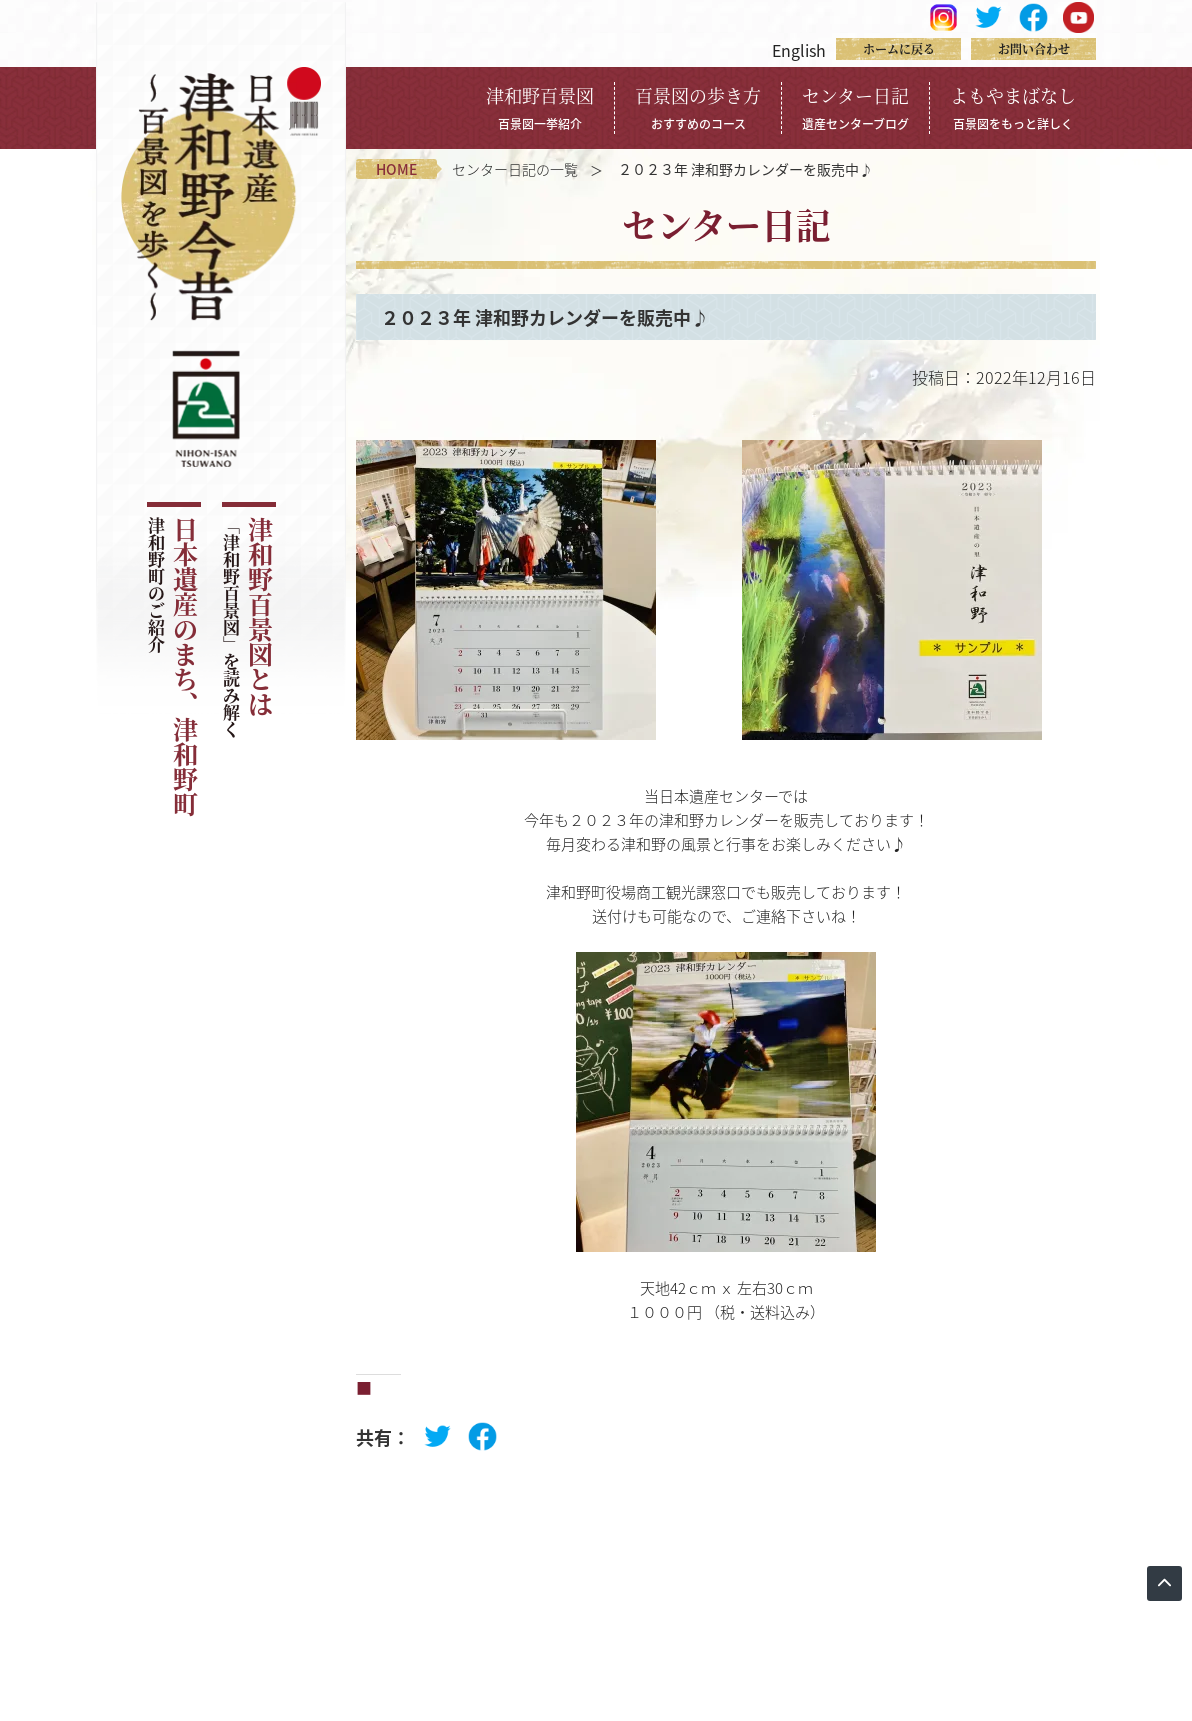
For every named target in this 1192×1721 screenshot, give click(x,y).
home (396, 169)
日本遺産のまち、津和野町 (172, 667)
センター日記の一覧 (515, 169)
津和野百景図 (540, 107)
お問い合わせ (1034, 48)
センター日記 (855, 107)
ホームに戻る (899, 48)
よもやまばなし (1013, 107)
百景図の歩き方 (698, 107)
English (799, 50)
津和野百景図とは (247, 627)
